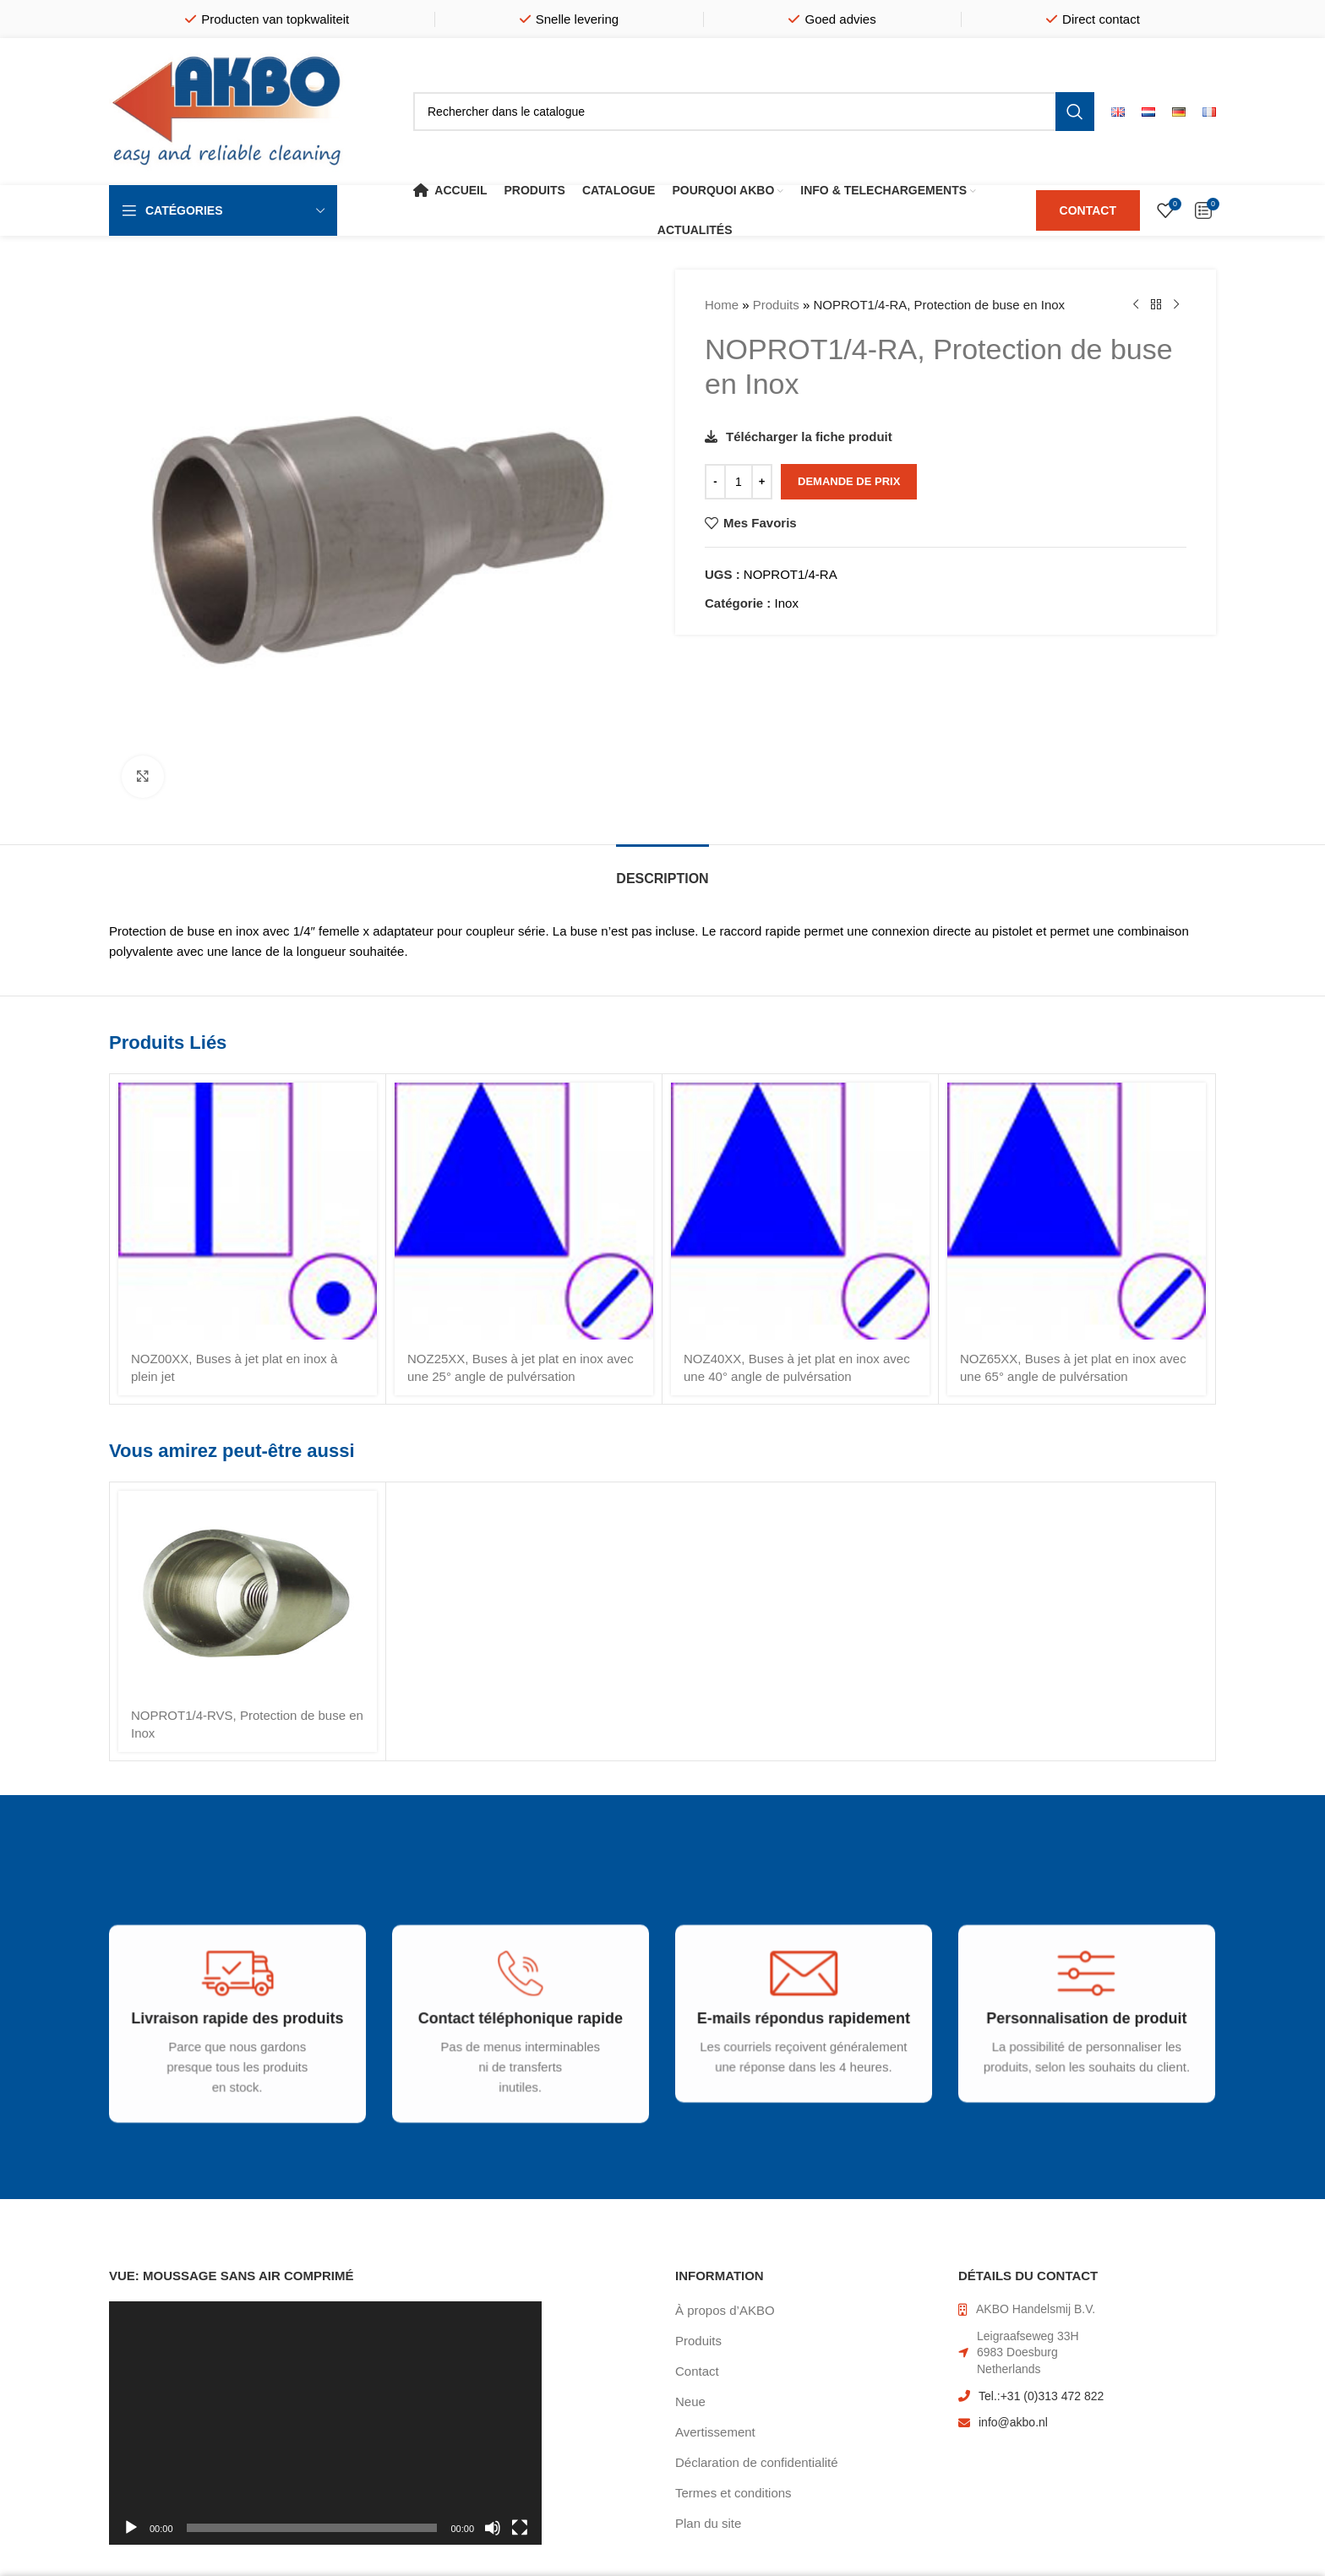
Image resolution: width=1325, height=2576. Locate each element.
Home (722, 304)
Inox (787, 603)
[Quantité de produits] (738, 481)
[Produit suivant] (1176, 305)
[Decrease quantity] (715, 481)
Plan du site (708, 2523)
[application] (325, 2423)
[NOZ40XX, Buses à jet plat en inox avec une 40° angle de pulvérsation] (800, 1211)
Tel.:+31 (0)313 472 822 (1041, 2396)
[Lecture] (131, 2537)
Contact (697, 2371)
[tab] (662, 870)
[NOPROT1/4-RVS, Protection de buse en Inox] (247, 1593)
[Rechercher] (753, 111)
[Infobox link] (224, 2047)
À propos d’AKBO (725, 2310)
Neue (690, 2401)
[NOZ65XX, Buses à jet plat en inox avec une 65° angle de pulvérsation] (1076, 1211)
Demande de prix (849, 481)
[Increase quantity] (761, 481)
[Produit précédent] (1136, 305)
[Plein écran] (519, 2537)
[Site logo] (227, 110)
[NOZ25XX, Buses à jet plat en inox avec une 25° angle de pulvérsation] (524, 1211)
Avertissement (715, 2432)
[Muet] (492, 2537)
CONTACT (1088, 210)
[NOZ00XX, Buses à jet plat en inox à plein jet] (247, 1211)
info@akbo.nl (1013, 2422)
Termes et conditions (733, 2493)
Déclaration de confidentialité (756, 2462)
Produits (776, 304)
